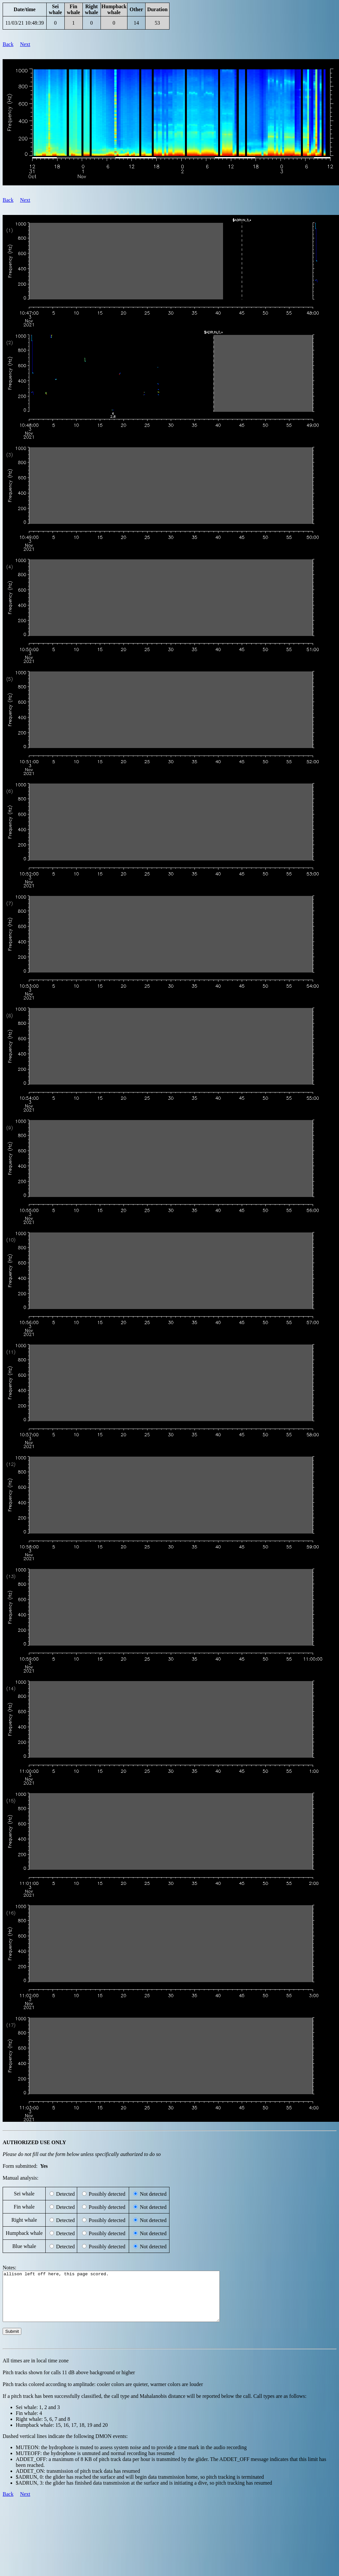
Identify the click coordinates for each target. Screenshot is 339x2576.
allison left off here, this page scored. (124, 2301)
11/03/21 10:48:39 (24, 23)
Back (8, 44)
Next (25, 44)
